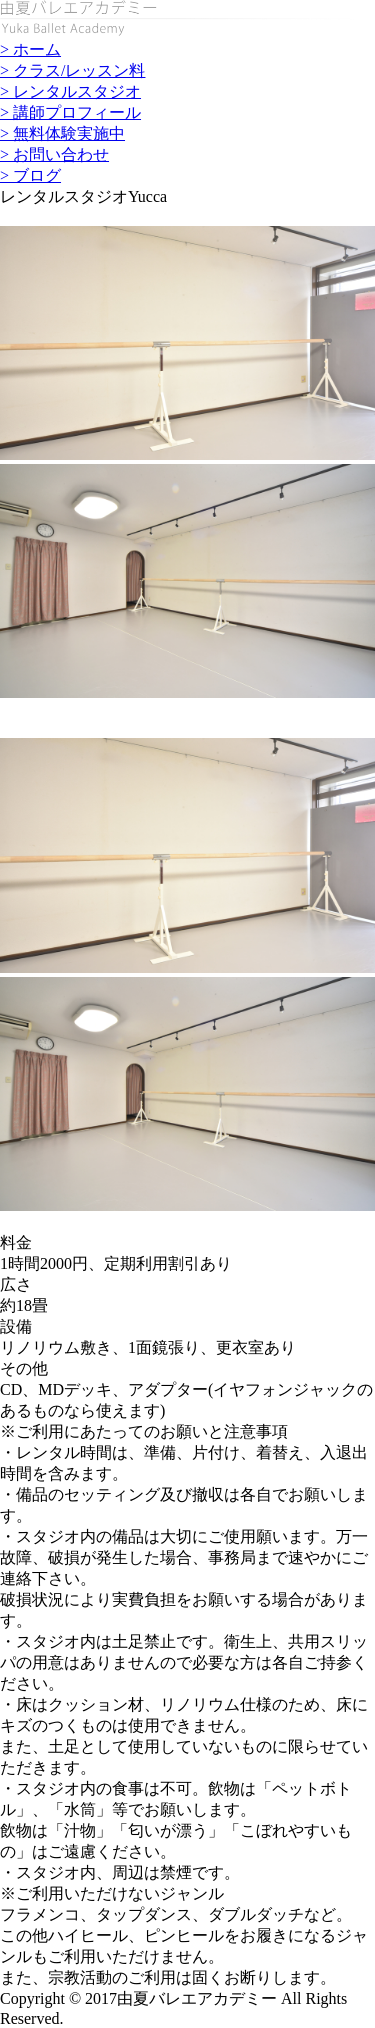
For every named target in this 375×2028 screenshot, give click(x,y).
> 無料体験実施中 (62, 133)
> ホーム (30, 49)
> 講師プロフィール (70, 112)
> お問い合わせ (54, 154)
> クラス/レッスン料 (72, 70)
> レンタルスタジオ (70, 91)
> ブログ (30, 175)
